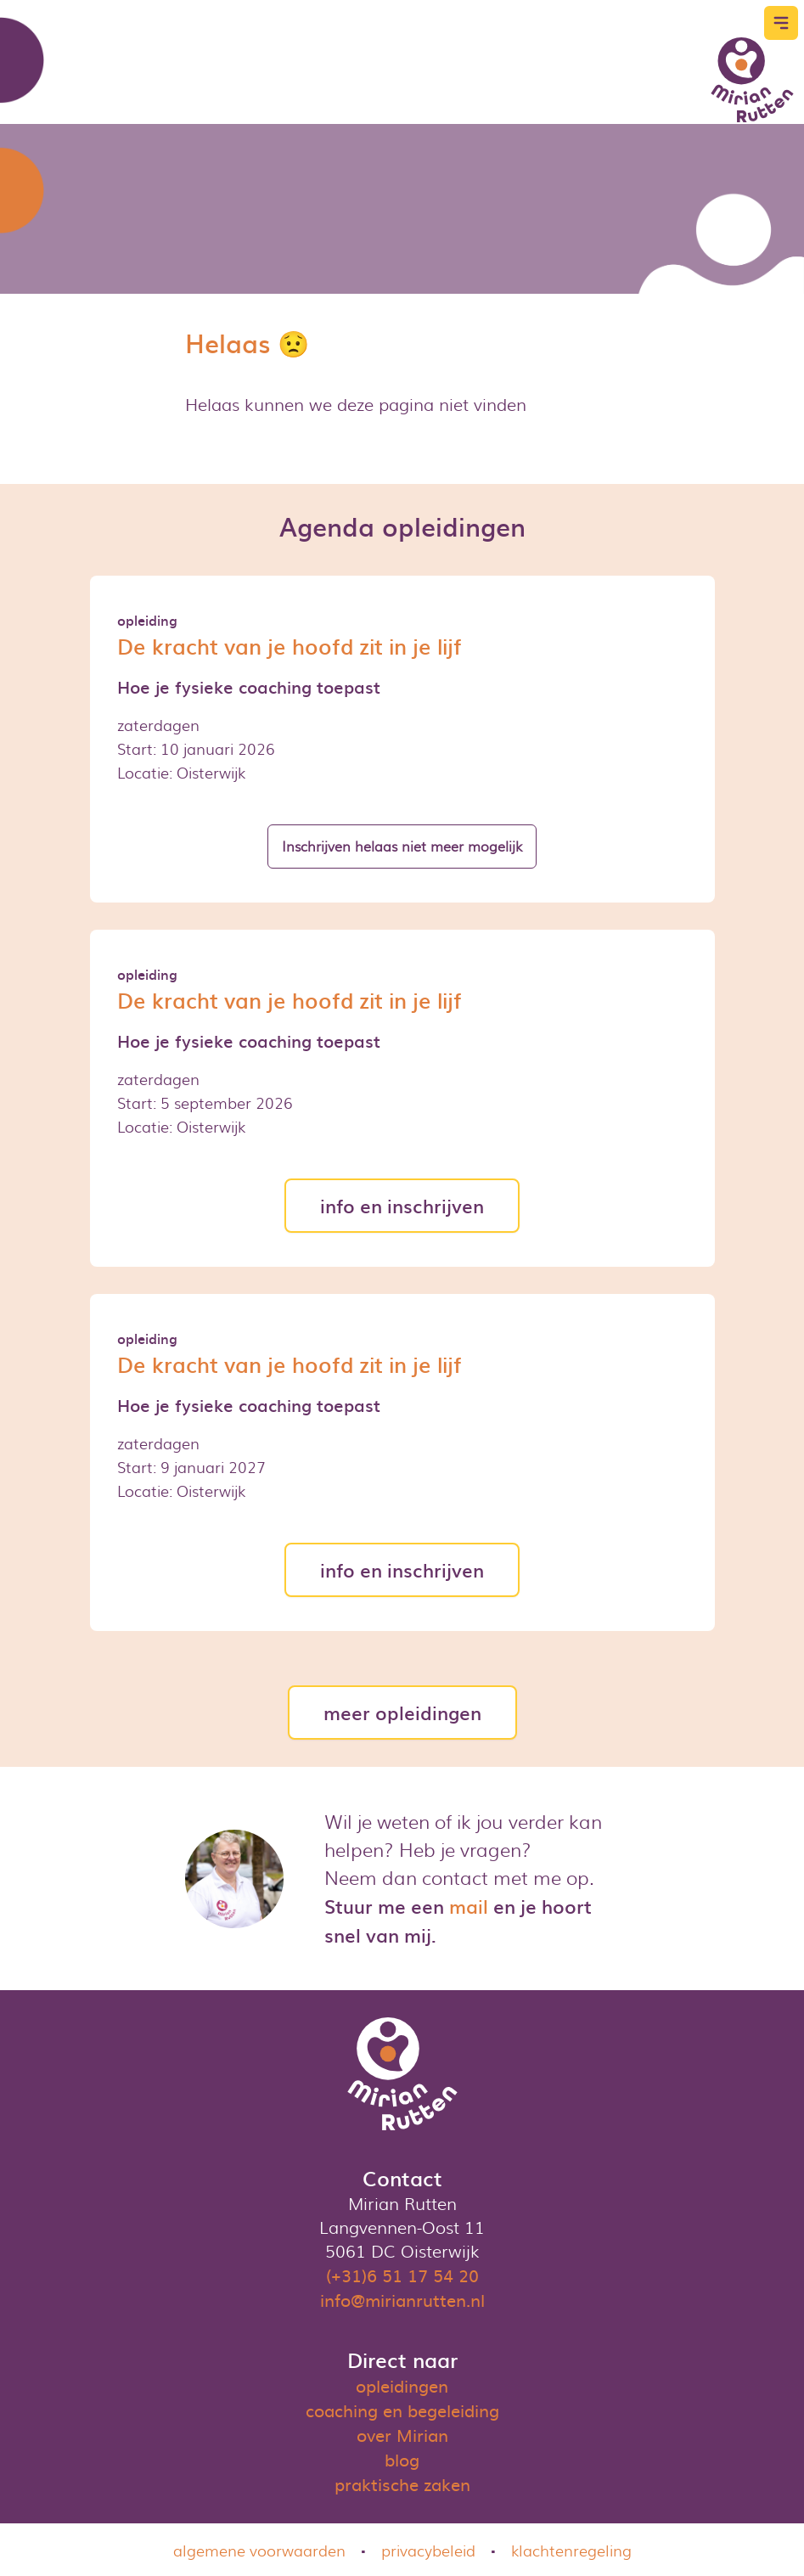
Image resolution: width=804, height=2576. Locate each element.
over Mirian (402, 2434)
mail (468, 1906)
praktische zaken (402, 2483)
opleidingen (402, 2385)
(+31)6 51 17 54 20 (402, 2274)
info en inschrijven (402, 1205)
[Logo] (752, 79)
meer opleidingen (402, 1712)
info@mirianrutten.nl (402, 2299)
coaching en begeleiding (402, 2409)
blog (402, 2459)
